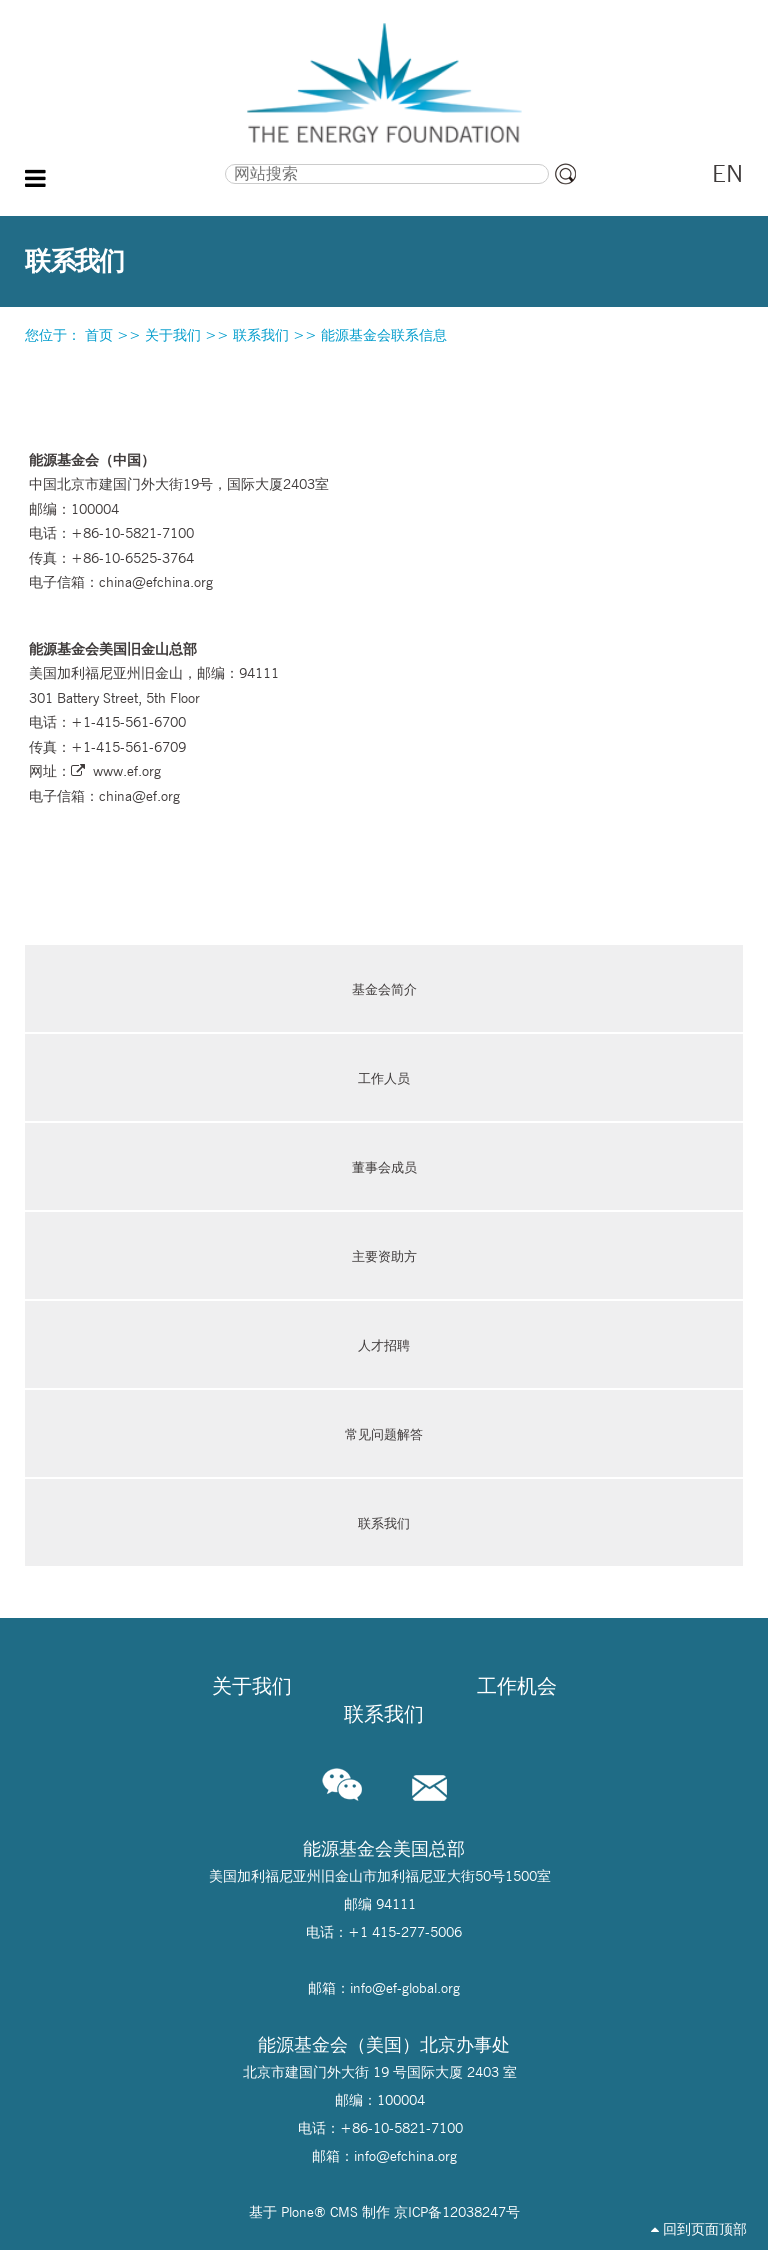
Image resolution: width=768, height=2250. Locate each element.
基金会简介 (384, 989)
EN (727, 173)
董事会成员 (384, 1167)
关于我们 (173, 335)
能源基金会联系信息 (384, 335)
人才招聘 (384, 1345)
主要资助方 (384, 1256)
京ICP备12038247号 (457, 2212)
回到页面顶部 (699, 2229)
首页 (99, 335)
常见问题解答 (384, 1434)
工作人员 (384, 1078)
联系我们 (261, 335)
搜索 (130, 162)
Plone (297, 2212)
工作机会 (517, 1686)
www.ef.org (127, 771)
